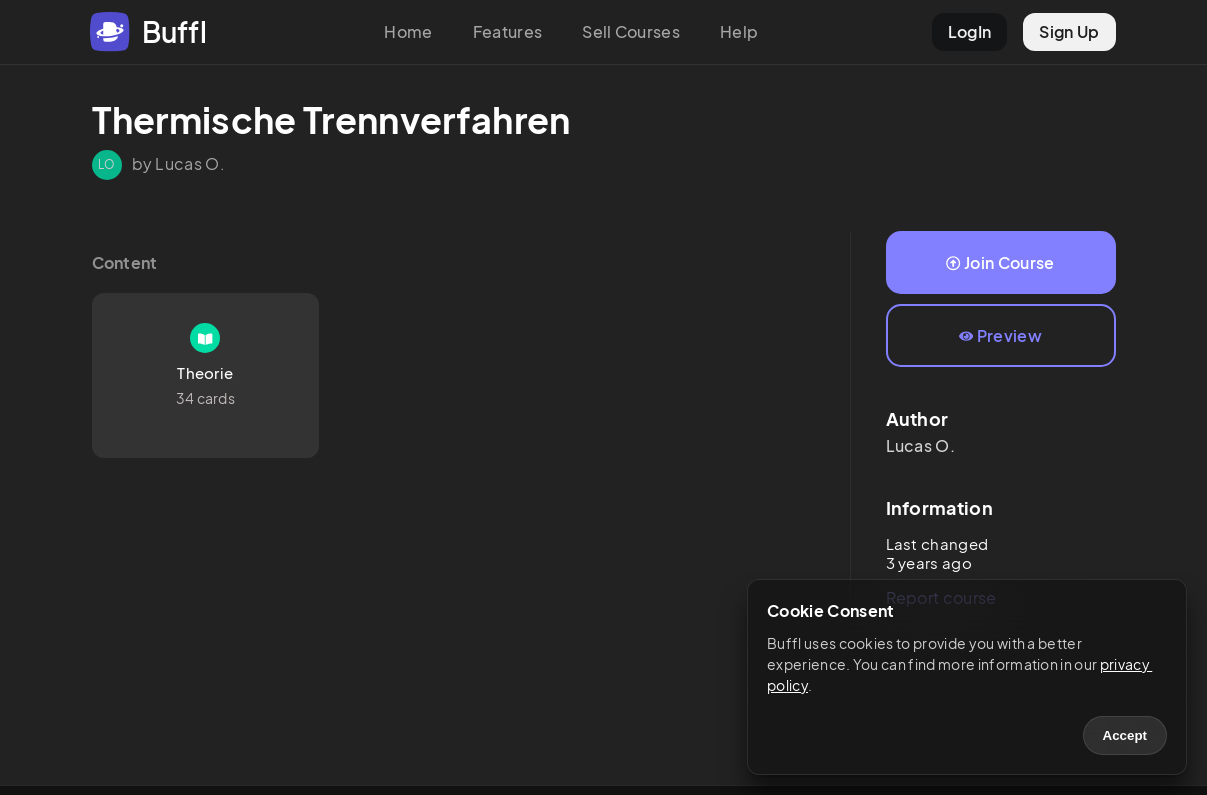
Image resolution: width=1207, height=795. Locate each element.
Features (508, 31)
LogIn (970, 31)
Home (408, 31)
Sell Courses (631, 31)
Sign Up (1069, 31)
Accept (1125, 735)
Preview (1000, 335)
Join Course (1000, 262)
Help (739, 31)
